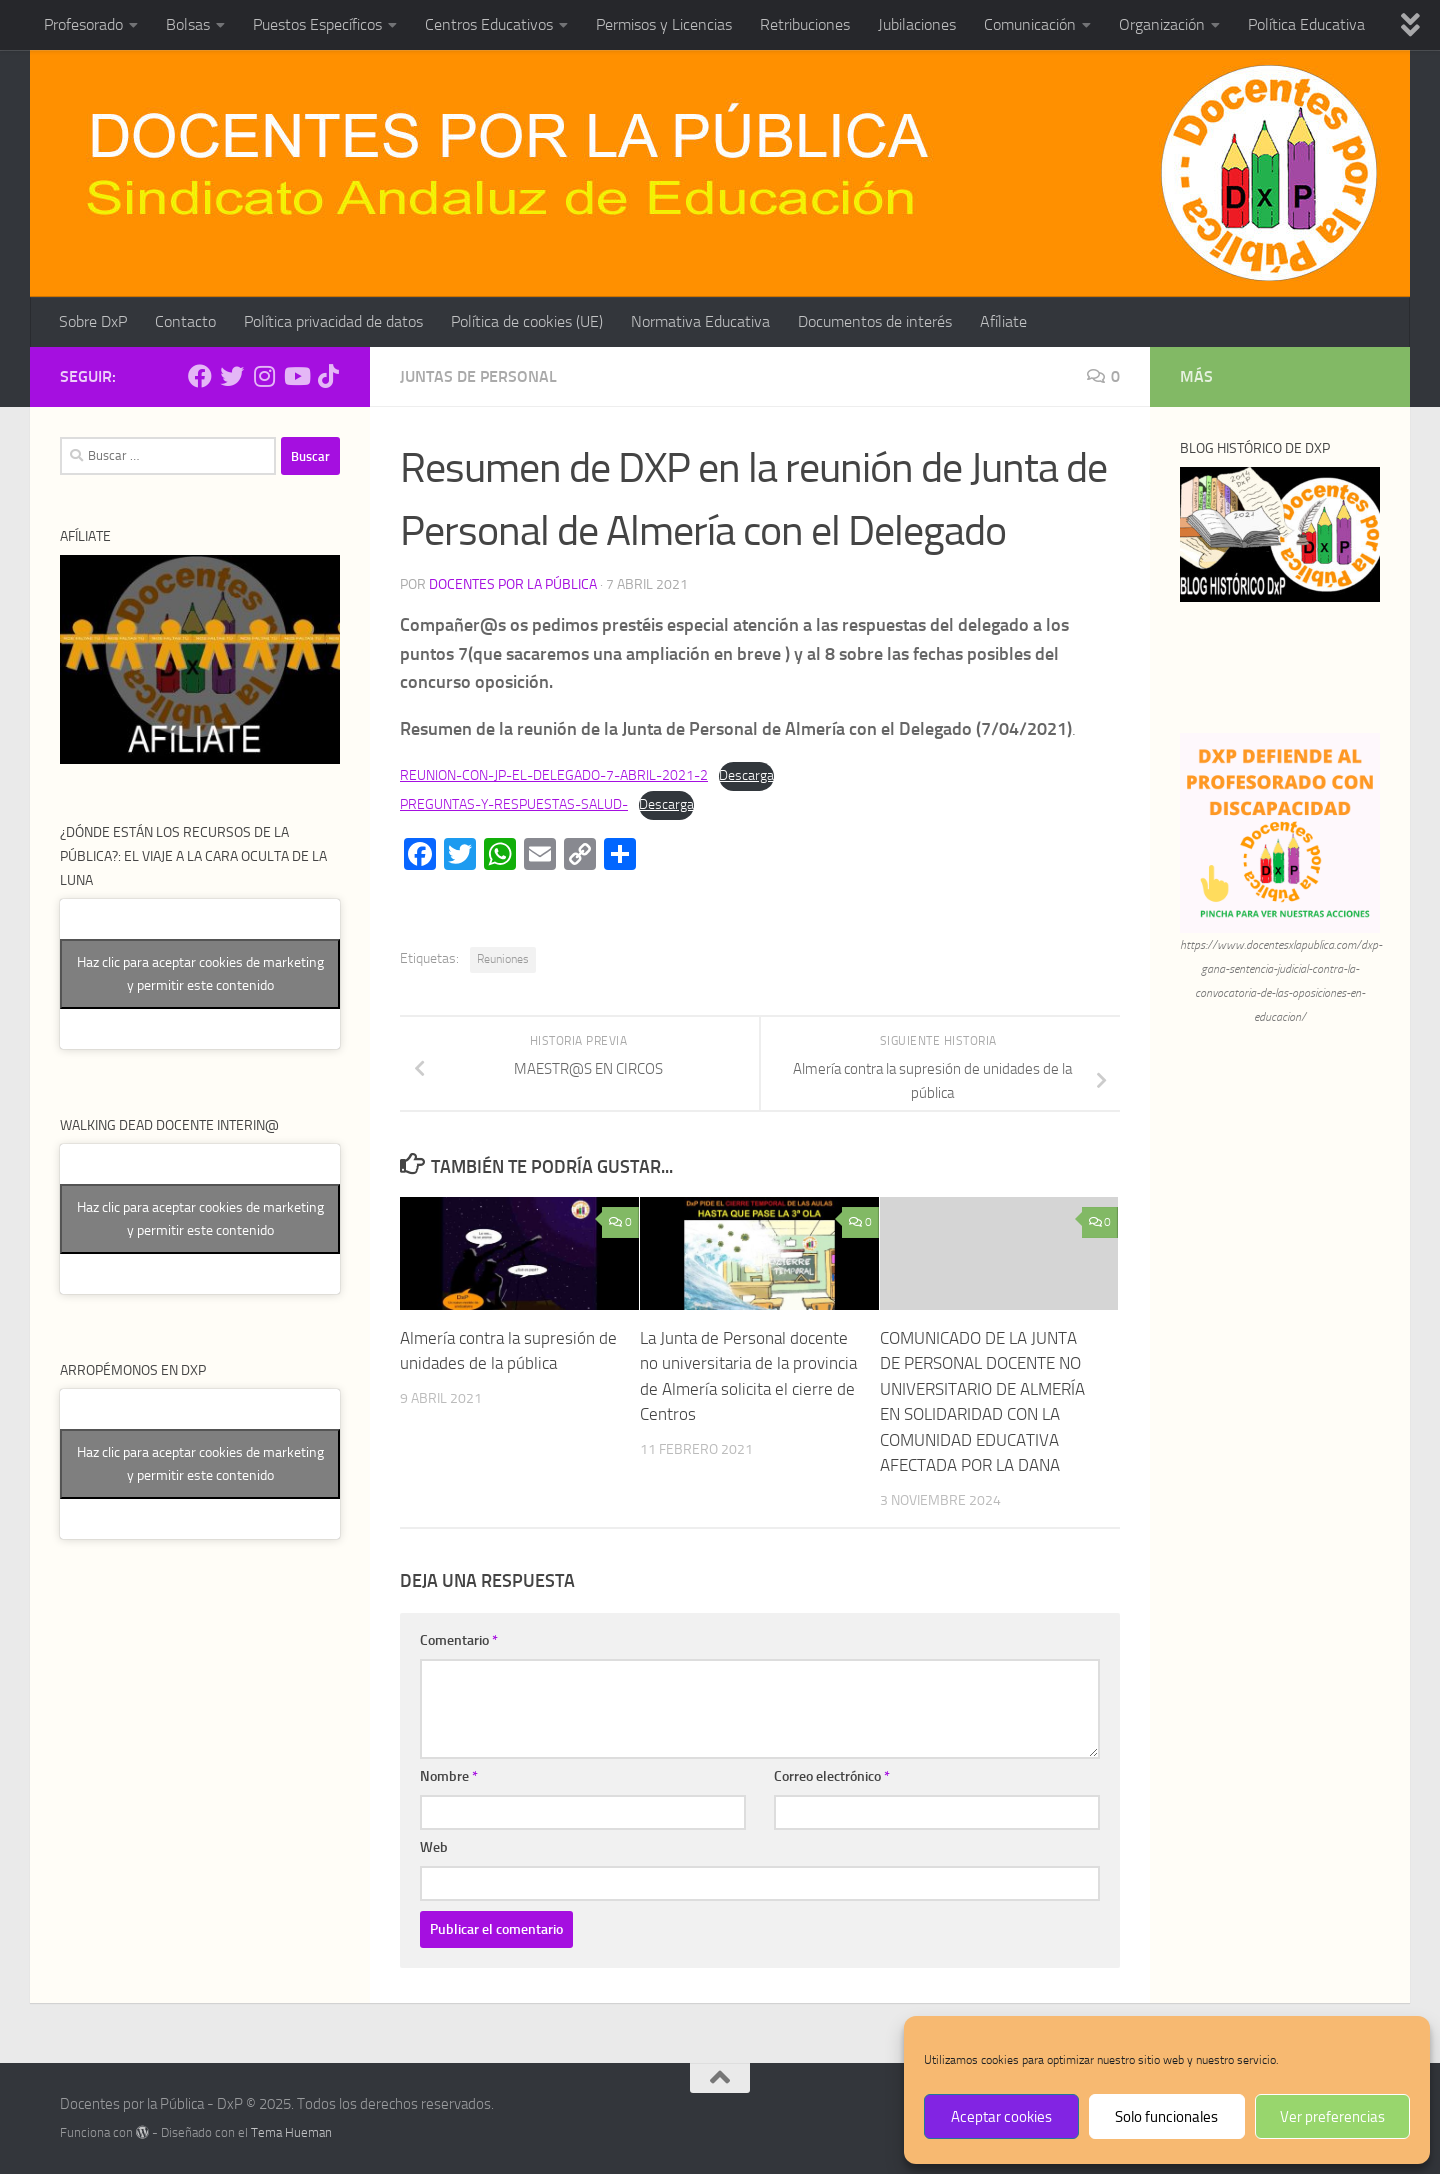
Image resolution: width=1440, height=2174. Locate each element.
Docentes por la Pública (513, 584)
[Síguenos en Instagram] (264, 376)
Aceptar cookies (1001, 2117)
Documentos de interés (875, 321)
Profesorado (83, 24)
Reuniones (503, 959)
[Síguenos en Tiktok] (328, 376)
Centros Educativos (489, 24)
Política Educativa (1306, 24)
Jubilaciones (917, 24)
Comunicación (1030, 24)
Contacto (185, 321)
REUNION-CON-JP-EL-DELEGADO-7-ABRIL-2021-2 (554, 775)
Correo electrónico (832, 1776)
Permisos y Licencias (664, 24)
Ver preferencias (1332, 2117)
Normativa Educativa (700, 321)
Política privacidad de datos (333, 321)
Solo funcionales (1166, 2117)
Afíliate (1003, 321)
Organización (1162, 24)
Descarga (746, 775)
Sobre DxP (93, 321)
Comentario (459, 1640)
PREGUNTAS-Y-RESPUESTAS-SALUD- (514, 804)
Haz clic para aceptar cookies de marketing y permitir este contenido (200, 974)
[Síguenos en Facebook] (200, 376)
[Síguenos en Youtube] (296, 376)
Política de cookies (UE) (527, 321)
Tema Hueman (291, 2132)
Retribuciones (805, 24)
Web (434, 1847)
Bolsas (188, 24)
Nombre (449, 1776)
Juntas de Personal (478, 376)
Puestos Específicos (317, 24)
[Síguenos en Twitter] (232, 376)
